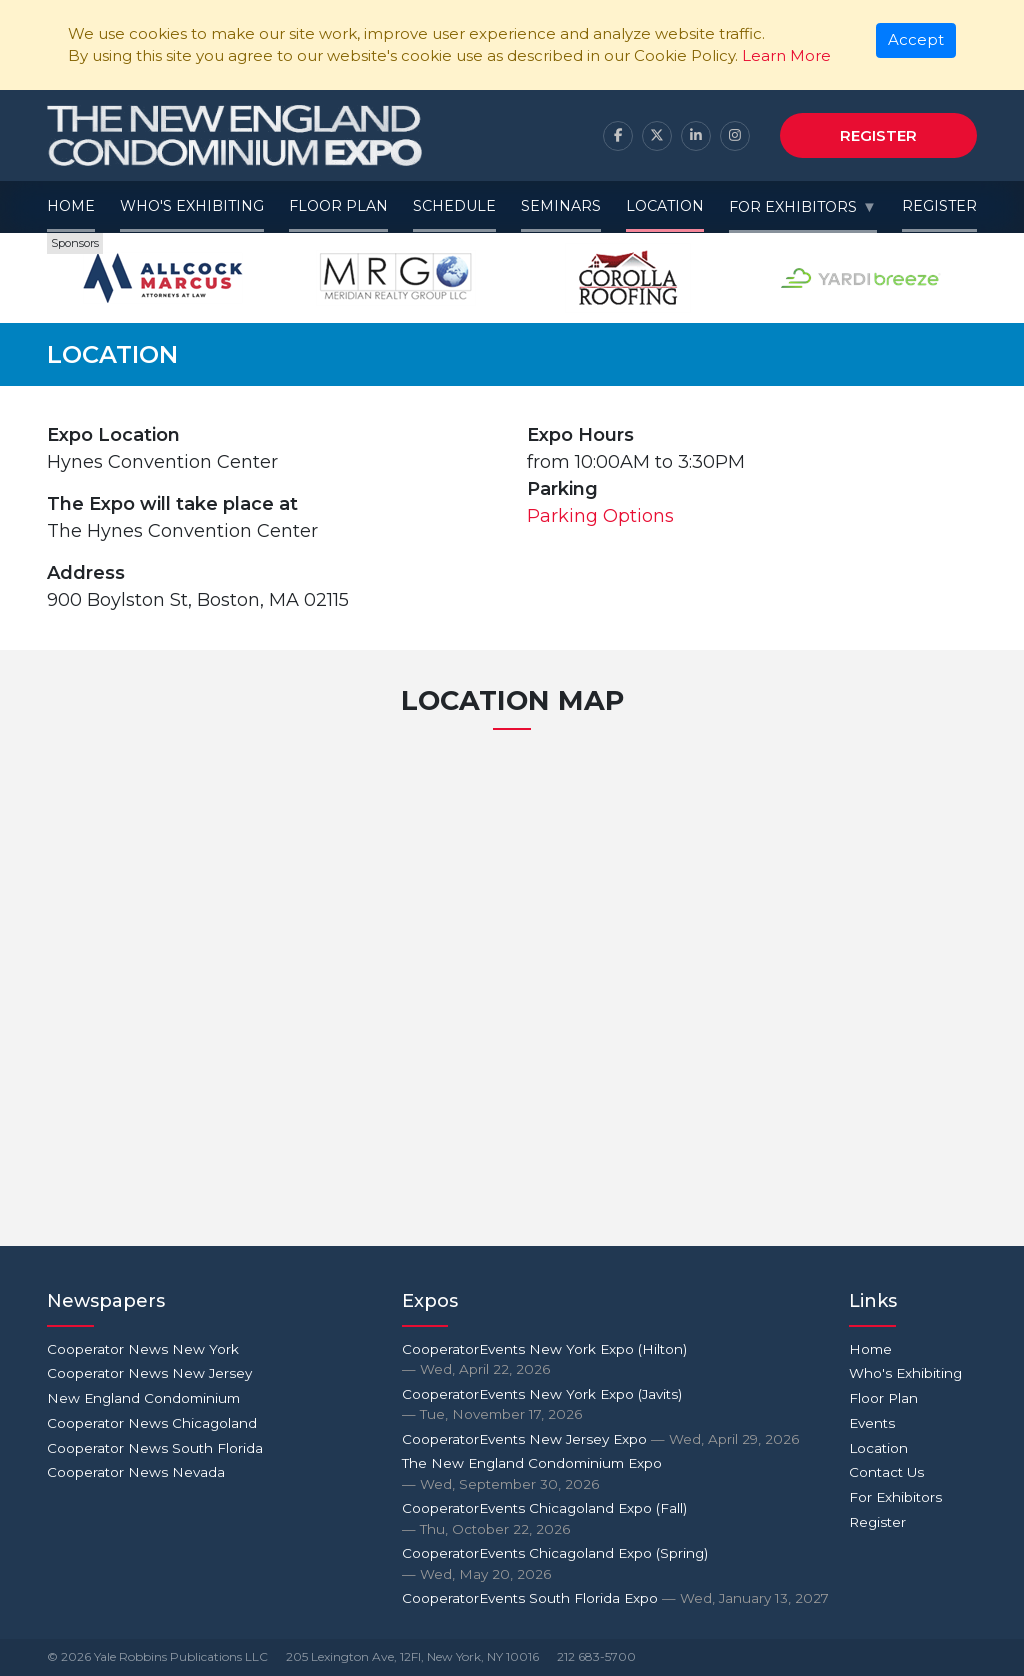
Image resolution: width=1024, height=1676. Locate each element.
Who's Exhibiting (192, 206)
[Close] (916, 41)
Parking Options (600, 516)
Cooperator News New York (143, 1349)
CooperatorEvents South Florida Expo (615, 1598)
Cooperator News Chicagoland (152, 1423)
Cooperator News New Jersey (149, 1373)
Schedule (454, 206)
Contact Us (886, 1472)
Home (71, 206)
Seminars (561, 206)
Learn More (786, 55)
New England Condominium (143, 1398)
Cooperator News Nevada (136, 1472)
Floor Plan (338, 206)
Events (872, 1423)
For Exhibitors (793, 207)
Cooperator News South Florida (155, 1448)
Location (665, 206)
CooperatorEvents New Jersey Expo (600, 1439)
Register (878, 135)
